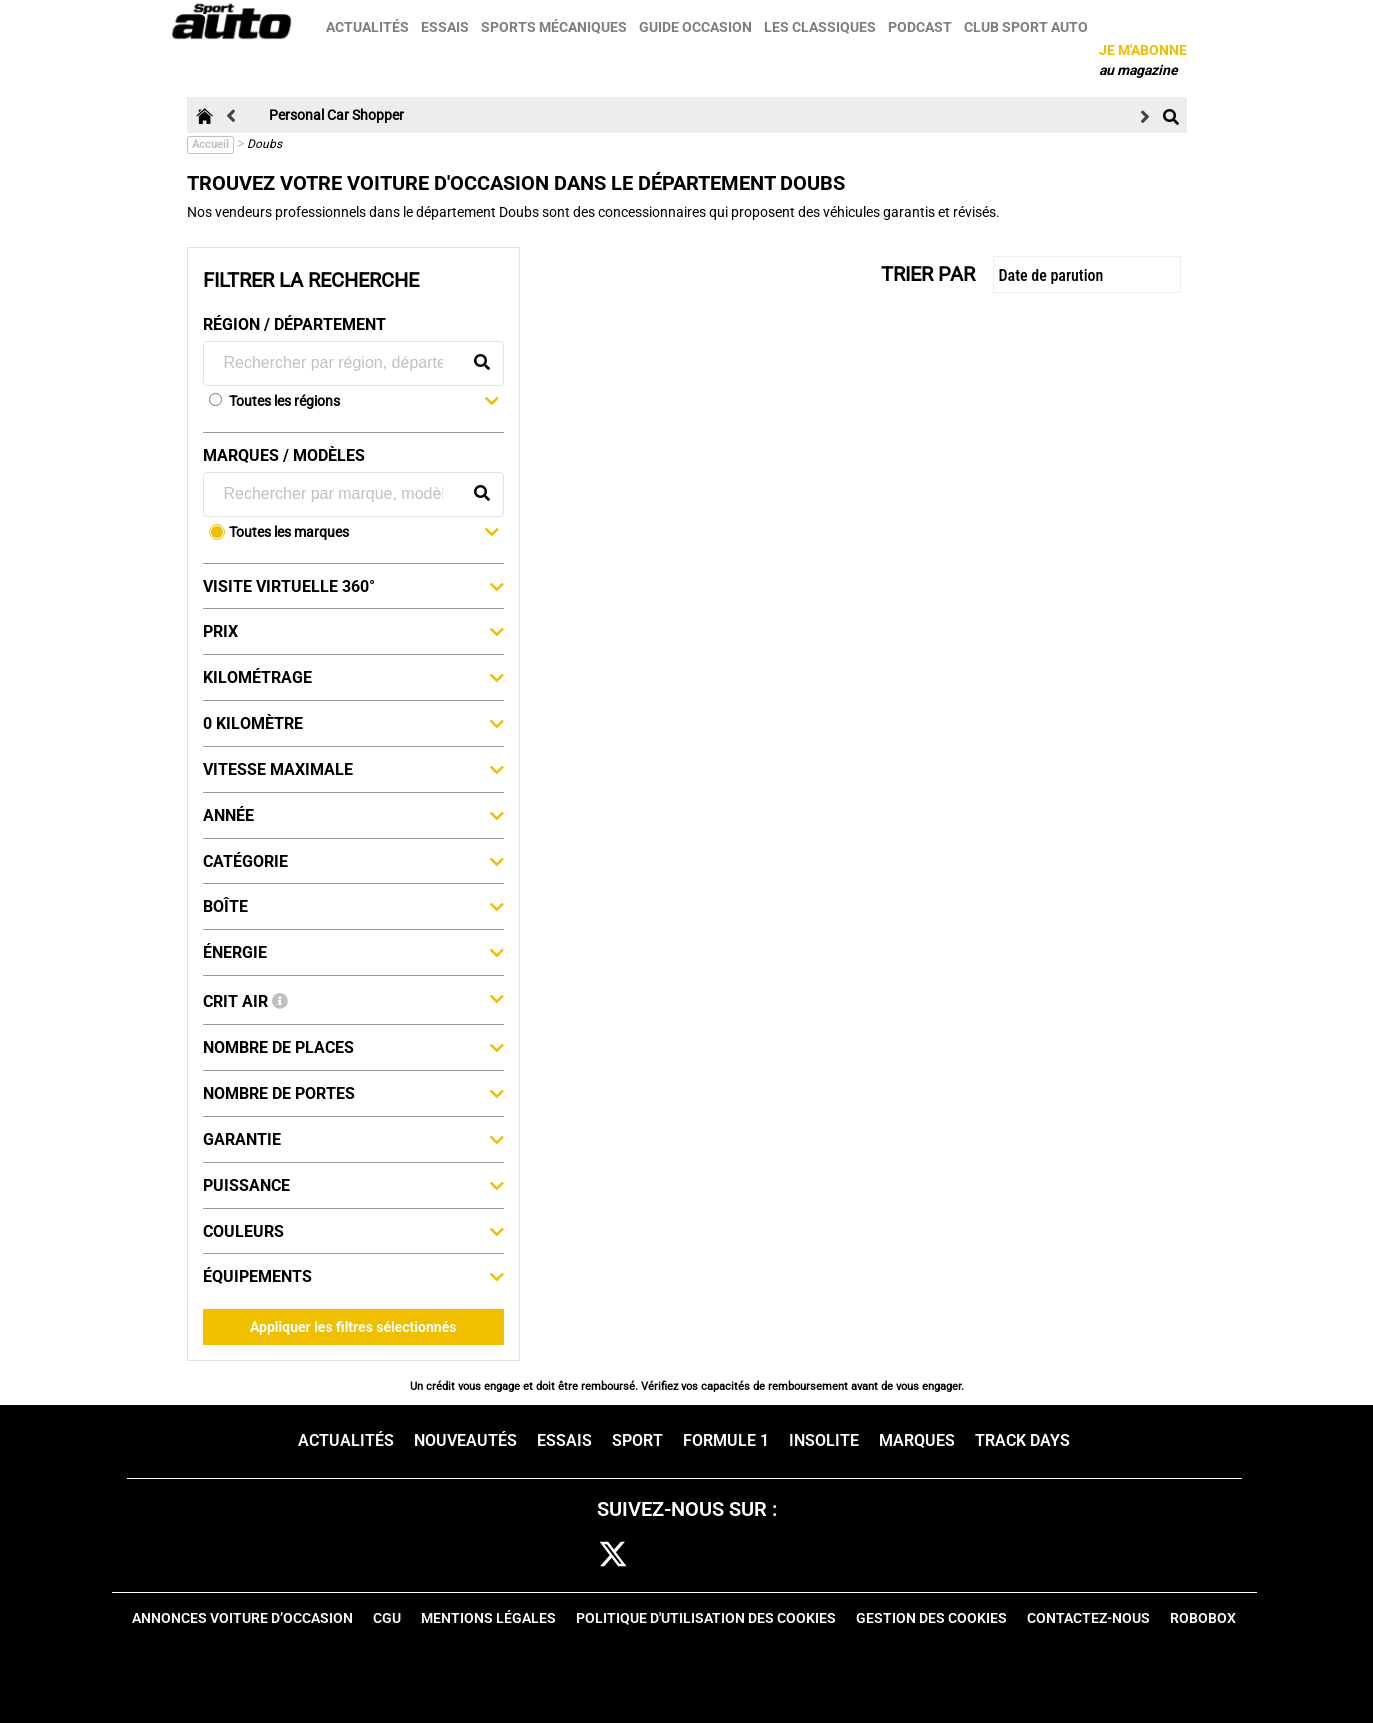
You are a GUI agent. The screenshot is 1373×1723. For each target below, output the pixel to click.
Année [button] (353, 815)
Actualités (368, 27)
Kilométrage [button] (353, 677)
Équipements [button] (353, 1276)
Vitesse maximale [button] (353, 769)
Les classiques (821, 27)
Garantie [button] (353, 1139)
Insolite (824, 1440)
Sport (637, 1440)
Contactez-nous (1088, 1618)
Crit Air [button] (353, 999)
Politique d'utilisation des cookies (706, 1618)
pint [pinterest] (733, 1555)
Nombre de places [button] (353, 1047)
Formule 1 (726, 1440)
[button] (364, 403)
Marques (917, 1440)
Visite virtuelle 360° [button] (353, 586)
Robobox (1203, 1618)
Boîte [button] (353, 906)
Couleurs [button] (353, 1231)
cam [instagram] (674, 1555)
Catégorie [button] (353, 861)
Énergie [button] (353, 952)
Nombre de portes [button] (353, 1093)
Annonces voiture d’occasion (242, 1618)
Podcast (921, 27)
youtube (796, 1555)
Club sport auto (1027, 27)
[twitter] (613, 1555)
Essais (446, 27)
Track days (1022, 1440)
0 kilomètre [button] (353, 723)
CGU (387, 1618)
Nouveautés (465, 1440)
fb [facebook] (560, 1555)
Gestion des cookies (931, 1618)
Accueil (210, 144)
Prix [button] (353, 631)
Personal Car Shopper (336, 115)
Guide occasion (696, 27)
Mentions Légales (488, 1618)
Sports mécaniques (555, 27)
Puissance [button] (353, 1185)
